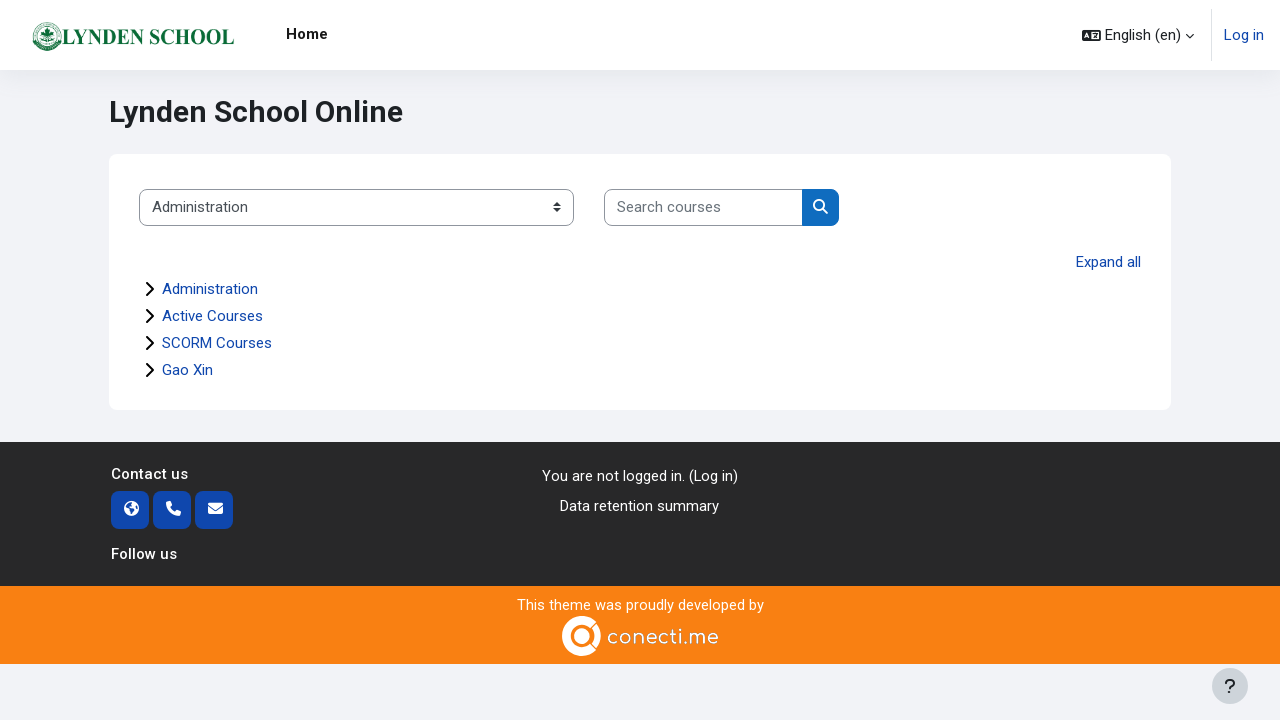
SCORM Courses (217, 343)
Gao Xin (187, 370)
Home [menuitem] (307, 34)
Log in (1244, 35)
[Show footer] (1230, 686)
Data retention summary (639, 507)
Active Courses (212, 316)
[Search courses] (703, 207)
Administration (210, 289)
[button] (1138, 35)
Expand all (1108, 262)
